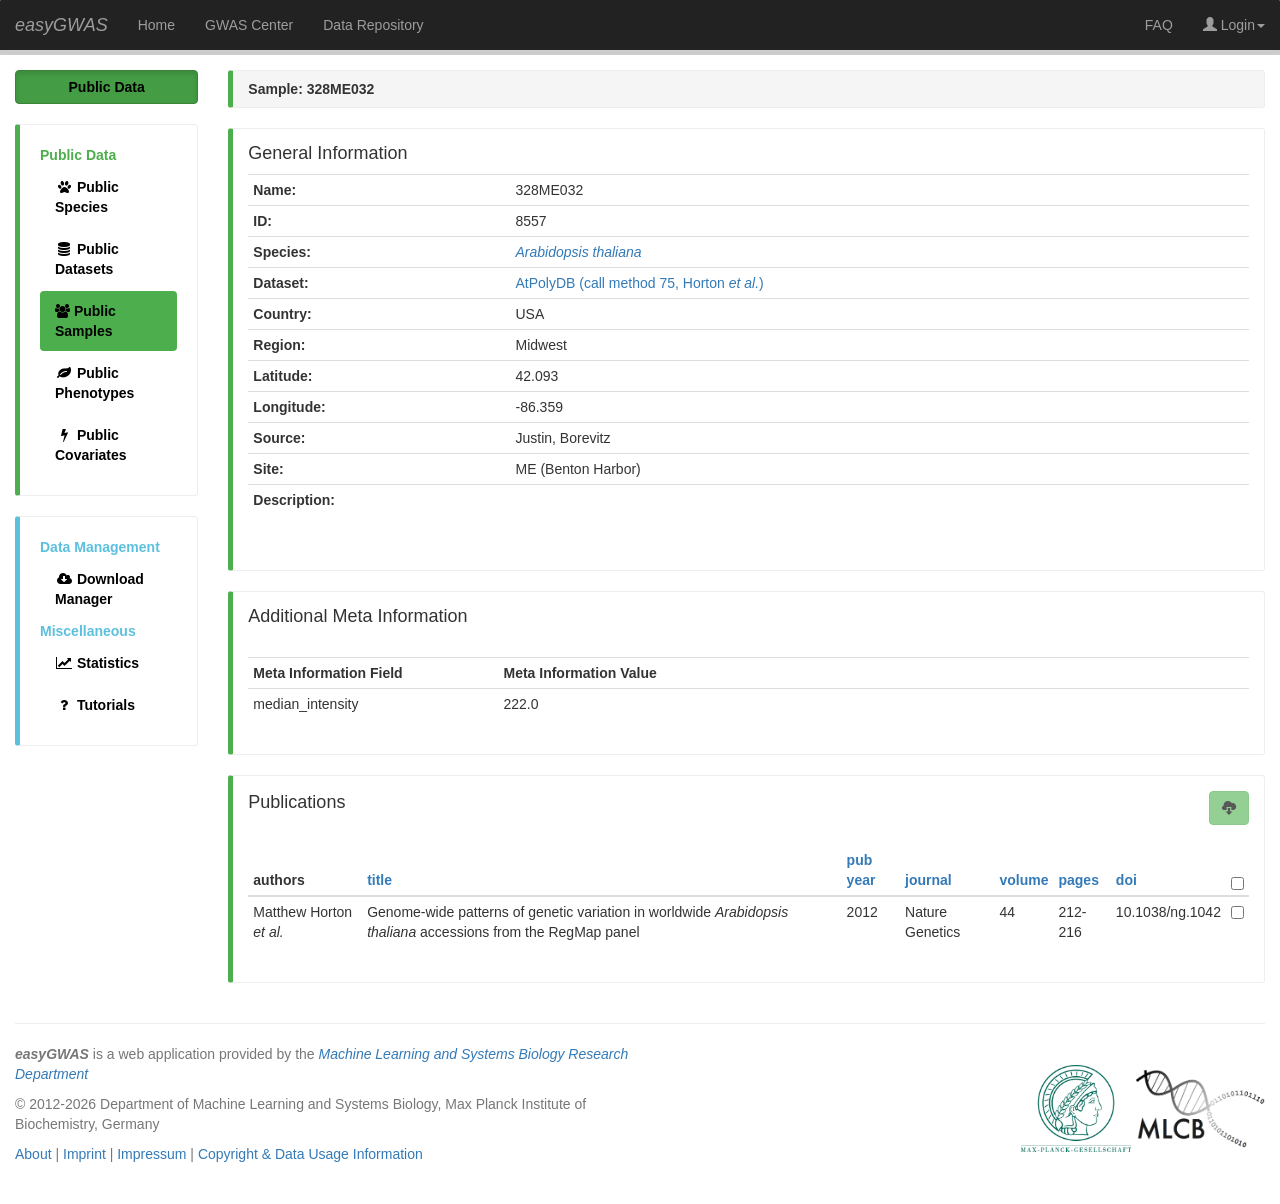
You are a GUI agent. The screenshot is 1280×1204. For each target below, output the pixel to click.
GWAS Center (249, 25)
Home (156, 25)
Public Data (107, 87)
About (33, 1154)
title (379, 880)
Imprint (84, 1154)
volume (1023, 880)
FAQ (1159, 25)
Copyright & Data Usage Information (310, 1154)
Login (1234, 25)
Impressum (151, 1154)
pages (1078, 880)
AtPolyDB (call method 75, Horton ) (640, 283)
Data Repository (373, 25)
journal (928, 880)
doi (1126, 880)
